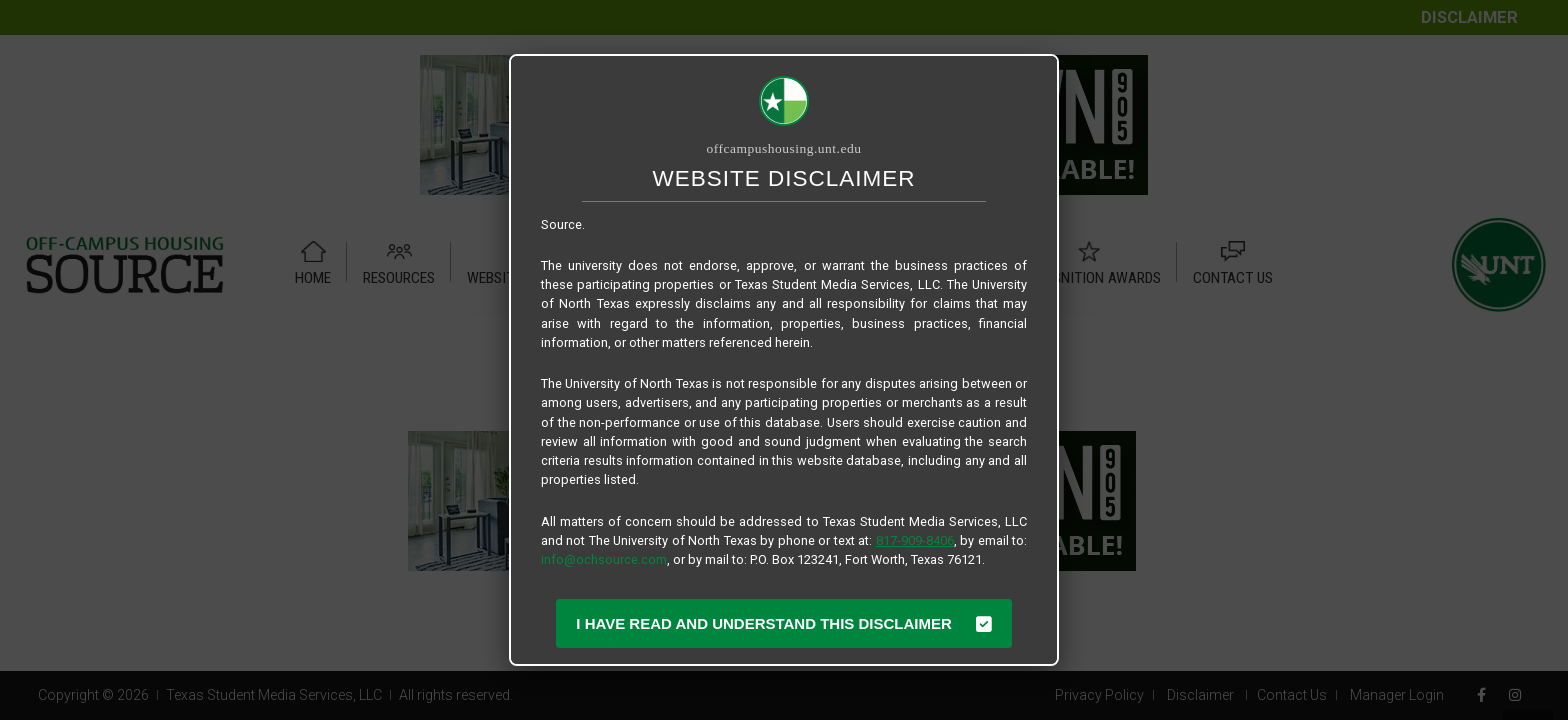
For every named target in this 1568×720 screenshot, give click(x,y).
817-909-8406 (915, 540)
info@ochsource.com (604, 559)
